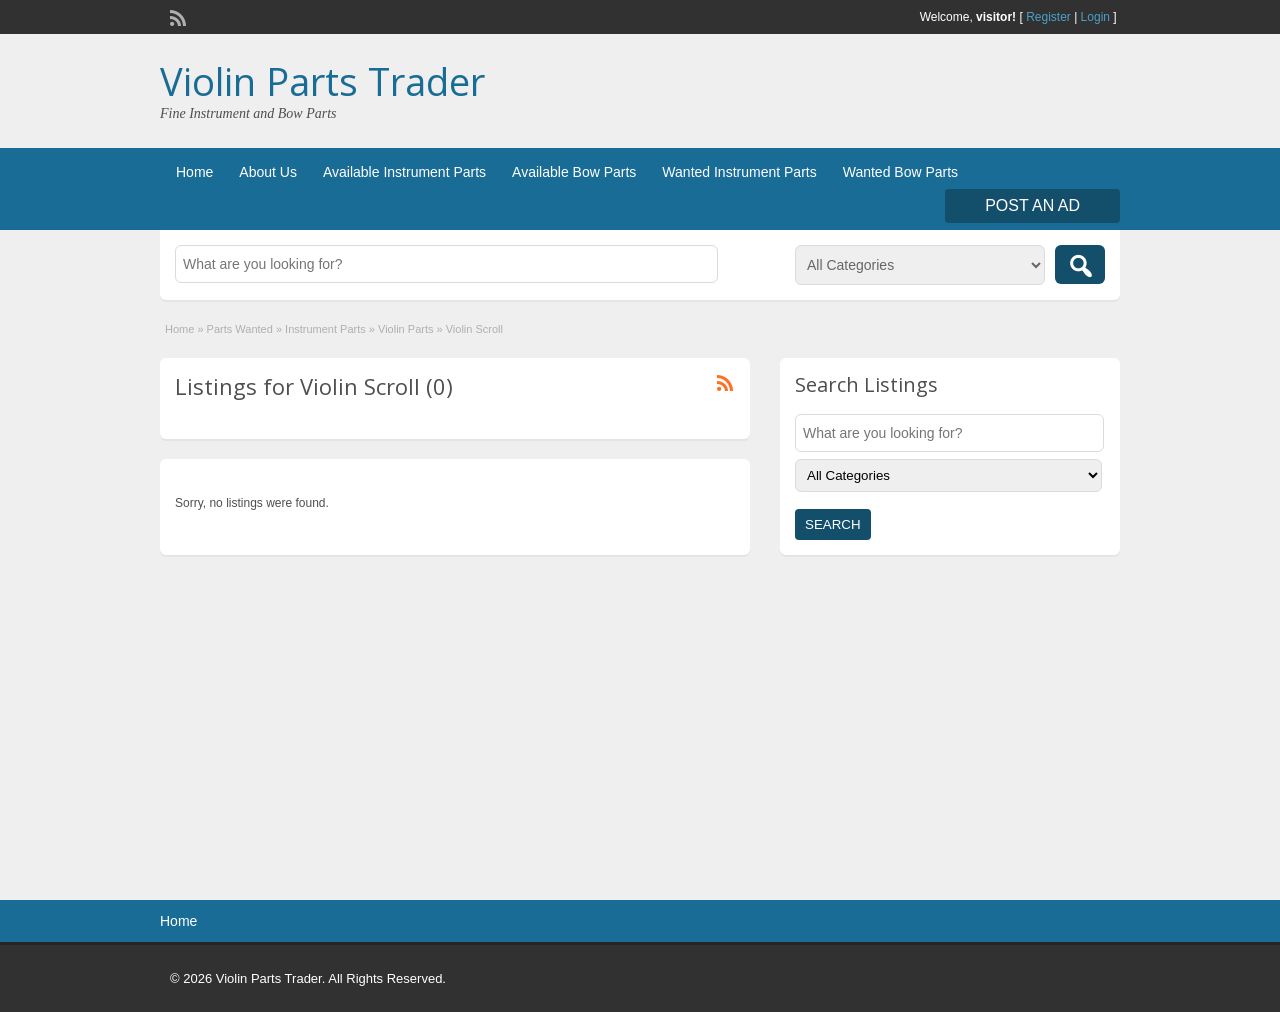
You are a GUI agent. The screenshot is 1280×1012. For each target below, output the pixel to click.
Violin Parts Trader (322, 81)
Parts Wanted (240, 329)
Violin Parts (405, 329)
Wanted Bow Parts (900, 172)
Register (1048, 17)
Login (1095, 17)
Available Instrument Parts (404, 172)
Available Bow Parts (574, 172)
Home (194, 172)
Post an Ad (1032, 205)
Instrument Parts (325, 329)
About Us (268, 172)
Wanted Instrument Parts (739, 172)
